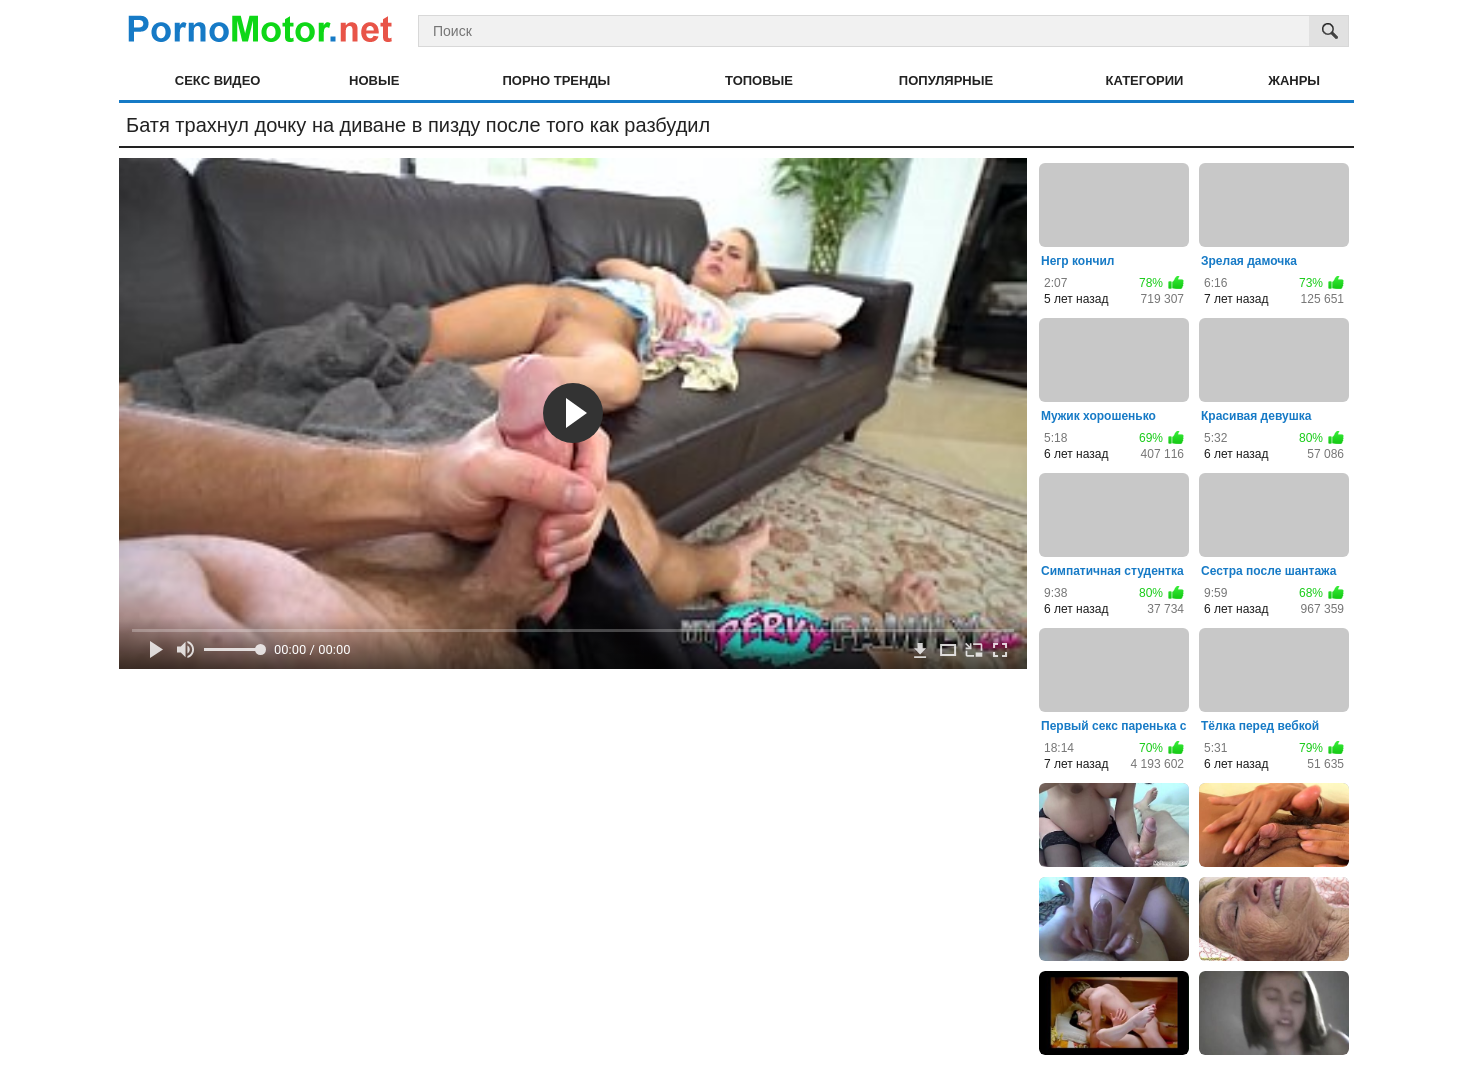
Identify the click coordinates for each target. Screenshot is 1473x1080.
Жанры (1294, 80)
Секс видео (218, 80)
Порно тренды (556, 80)
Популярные (946, 80)
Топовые (759, 80)
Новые (374, 80)
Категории (1145, 80)
